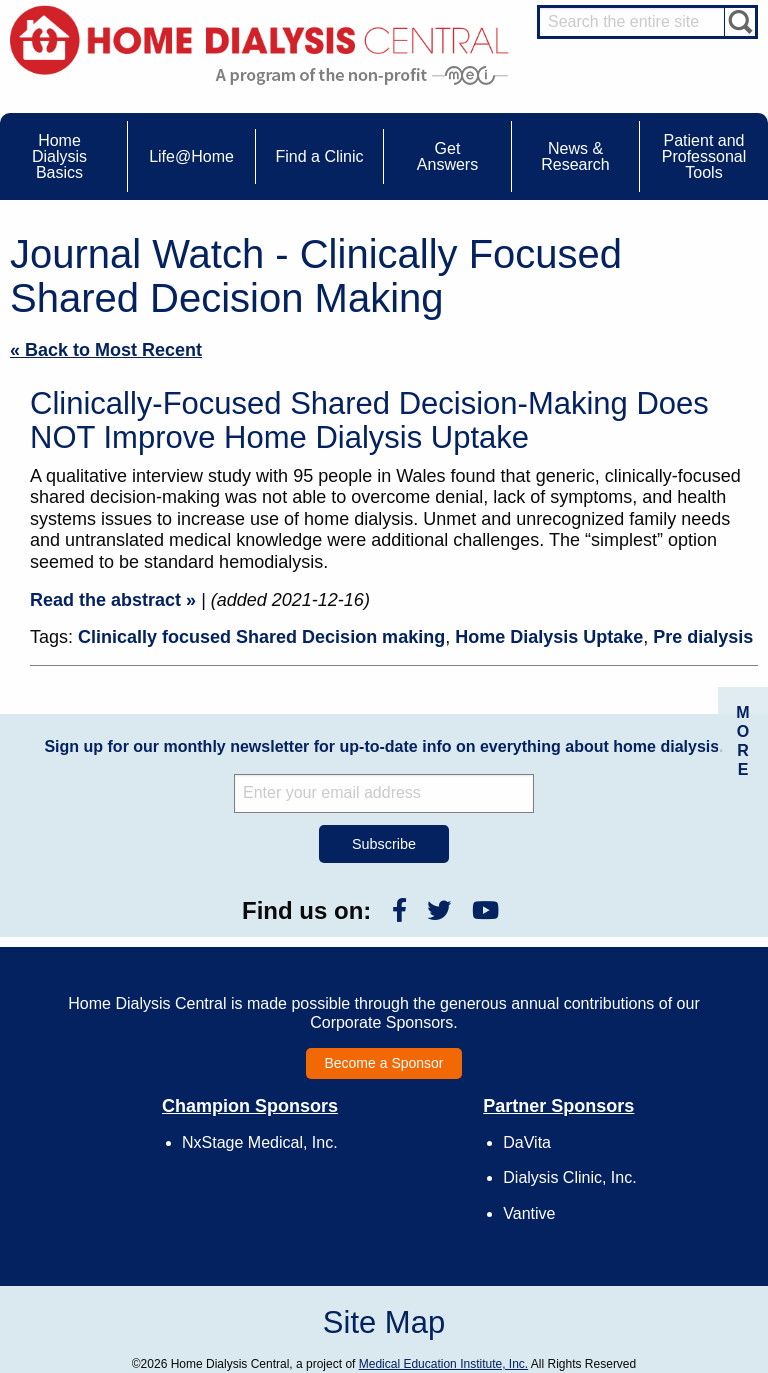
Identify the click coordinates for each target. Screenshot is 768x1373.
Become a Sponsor (383, 1063)
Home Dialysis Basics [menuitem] (59, 156)
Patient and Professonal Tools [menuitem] (704, 156)
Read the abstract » (113, 600)
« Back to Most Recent (106, 350)
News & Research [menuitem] (575, 156)
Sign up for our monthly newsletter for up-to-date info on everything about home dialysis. (383, 746)
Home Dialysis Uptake (549, 637)
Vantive (529, 1213)
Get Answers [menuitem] (447, 156)
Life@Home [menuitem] (191, 156)
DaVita (527, 1142)
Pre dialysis (703, 637)
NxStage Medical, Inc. (260, 1142)
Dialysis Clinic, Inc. (569, 1177)
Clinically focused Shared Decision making (261, 637)
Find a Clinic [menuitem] (319, 156)
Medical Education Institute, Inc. (443, 1364)
